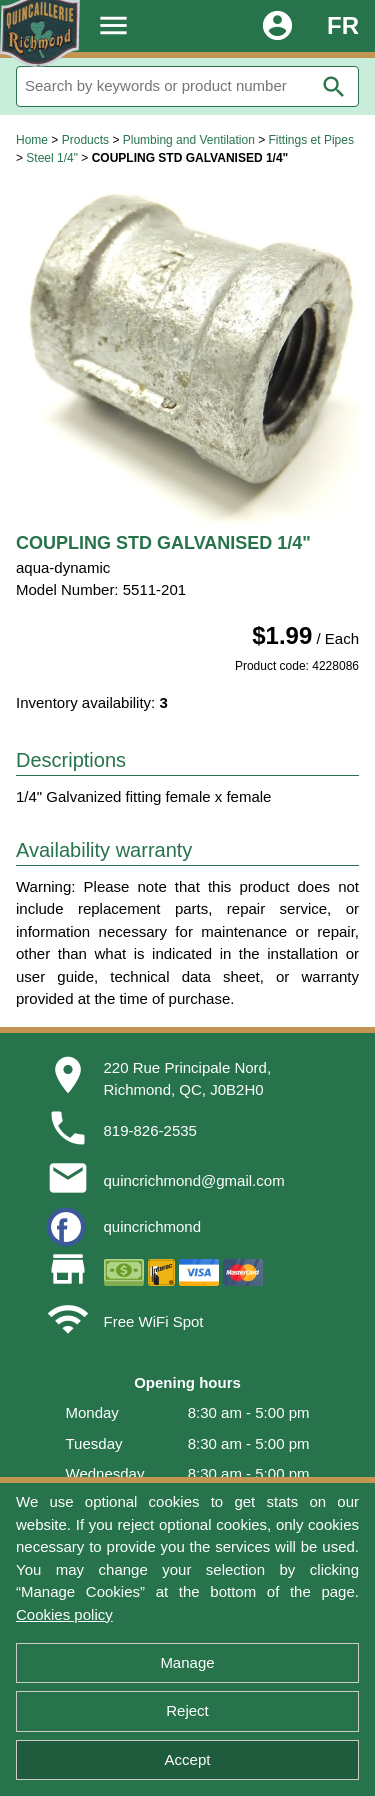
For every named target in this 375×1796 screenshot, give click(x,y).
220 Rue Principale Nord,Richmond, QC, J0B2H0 (188, 1079)
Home (32, 140)
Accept (188, 1759)
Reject (187, 1710)
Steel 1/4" (52, 158)
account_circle (277, 25)
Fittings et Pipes (311, 140)
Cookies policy (64, 1614)
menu (113, 25)
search (334, 87)
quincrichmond (153, 1226)
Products (85, 140)
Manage (187, 1662)
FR (343, 25)
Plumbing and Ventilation (189, 140)
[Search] (187, 86)
